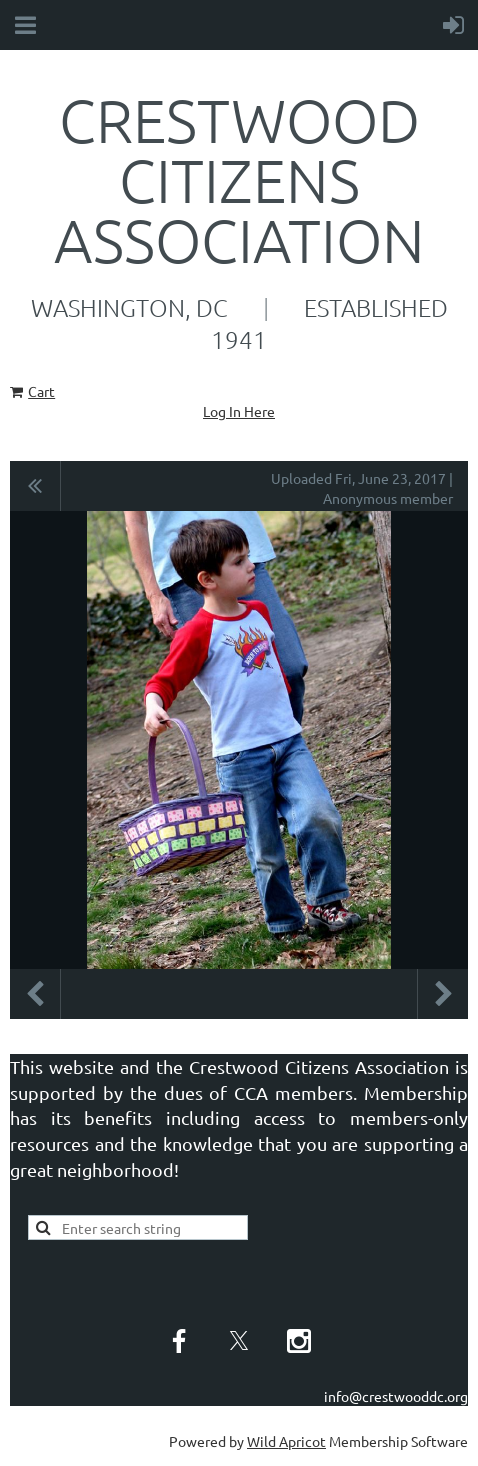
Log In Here (239, 411)
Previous (35, 994)
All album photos (35, 486)
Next (443, 994)
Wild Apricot (286, 1441)
